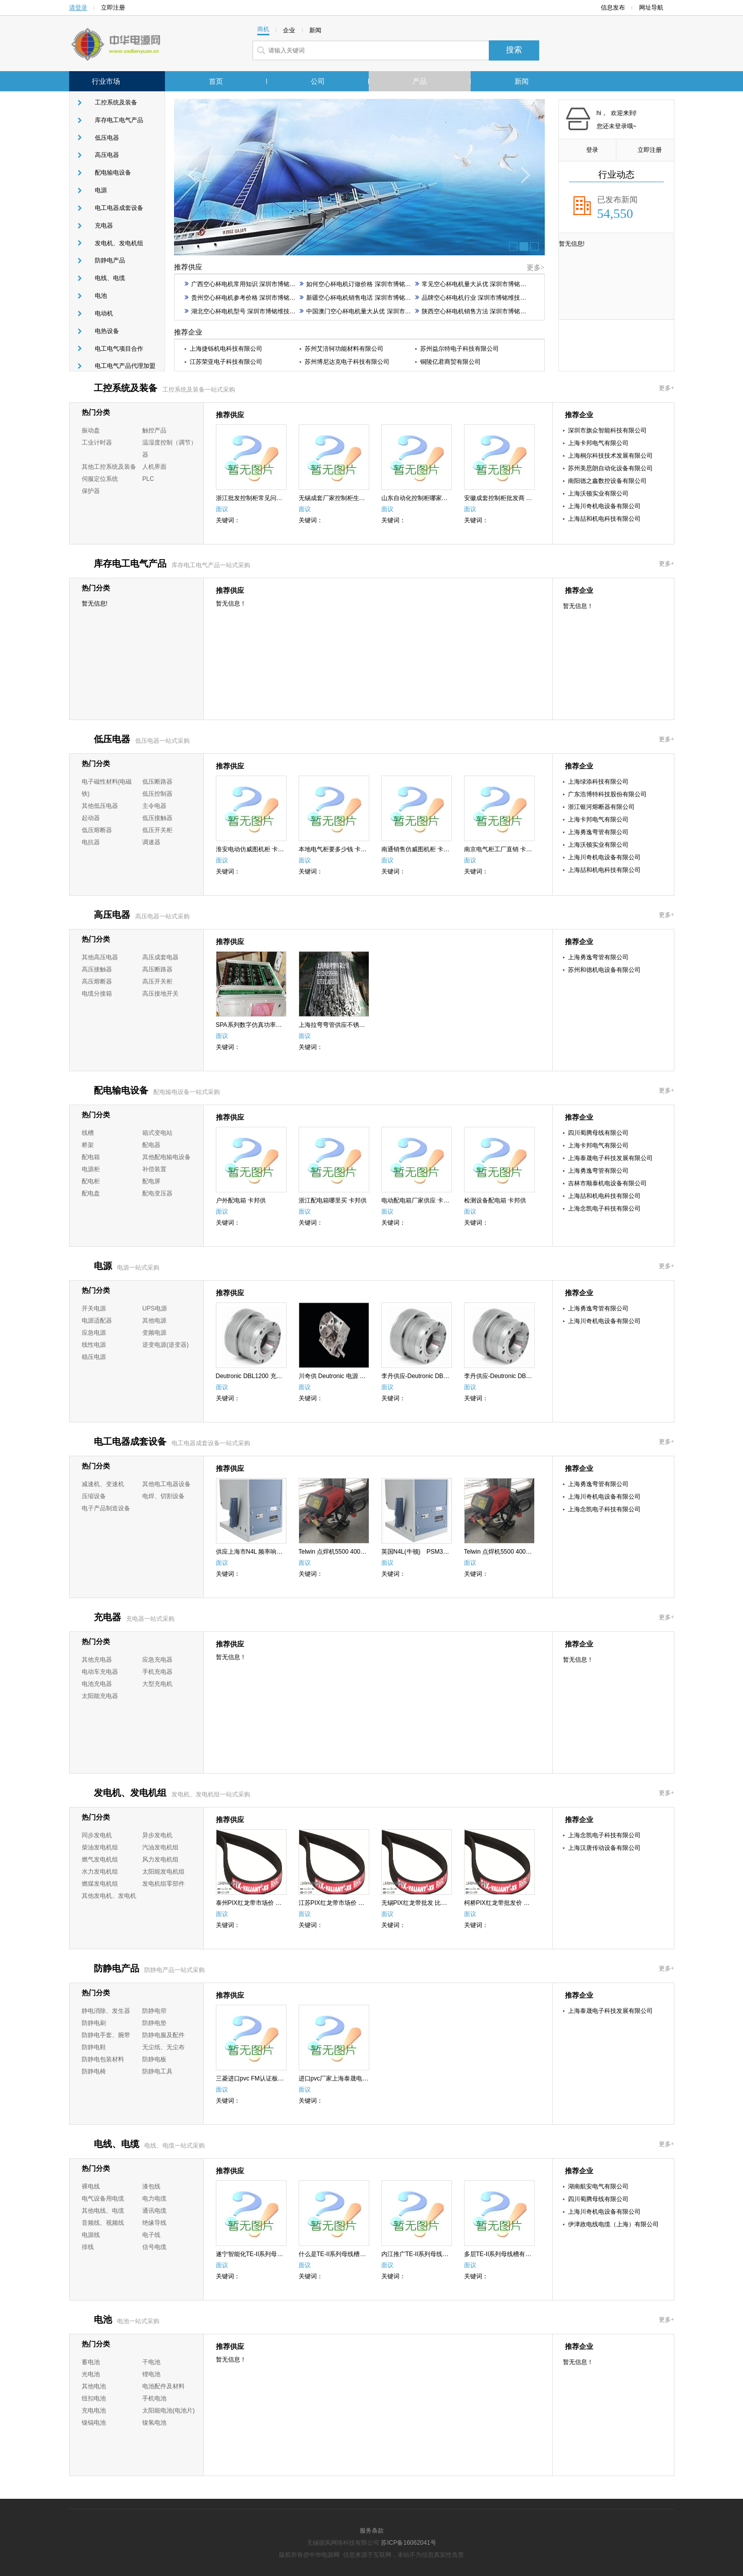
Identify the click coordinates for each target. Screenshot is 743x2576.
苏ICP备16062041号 (408, 2542)
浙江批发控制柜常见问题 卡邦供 (259, 498)
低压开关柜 (157, 830)
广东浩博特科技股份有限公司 (607, 794)
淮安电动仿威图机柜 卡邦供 (253, 849)
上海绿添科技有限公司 (598, 781)
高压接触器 (97, 969)
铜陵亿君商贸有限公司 (450, 361)
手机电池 (154, 2398)
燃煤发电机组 (100, 1883)
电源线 (91, 2234)
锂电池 (151, 2374)
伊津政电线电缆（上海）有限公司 (613, 2224)
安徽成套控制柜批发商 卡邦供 (504, 498)
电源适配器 (97, 1320)
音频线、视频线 (103, 2222)
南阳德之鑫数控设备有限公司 (607, 480)
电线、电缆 (110, 278)
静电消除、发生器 (106, 2010)
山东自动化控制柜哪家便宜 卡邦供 (427, 498)
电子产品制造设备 (106, 1508)
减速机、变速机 (103, 1484)
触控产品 (154, 430)
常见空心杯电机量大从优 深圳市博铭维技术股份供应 (488, 284)
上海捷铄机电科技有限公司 (226, 348)
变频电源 (154, 1332)
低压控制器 (157, 793)
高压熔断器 (97, 981)
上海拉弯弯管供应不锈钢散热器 (341, 1024)
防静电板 (154, 2059)
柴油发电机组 (100, 1847)
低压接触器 (157, 817)
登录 (587, 149)
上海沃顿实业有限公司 (598, 493)
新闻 (522, 81)
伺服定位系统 (100, 478)
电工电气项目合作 (119, 348)
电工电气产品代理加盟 (125, 365)
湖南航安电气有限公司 (598, 2186)
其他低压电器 (100, 805)
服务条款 (372, 2530)
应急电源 (94, 1332)
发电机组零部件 (163, 1883)
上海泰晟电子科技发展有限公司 (610, 1158)
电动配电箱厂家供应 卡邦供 (418, 1200)
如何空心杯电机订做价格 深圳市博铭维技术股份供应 (373, 284)
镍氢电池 (154, 2422)
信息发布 (613, 7)
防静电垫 (154, 2022)
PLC (148, 478)
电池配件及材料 (163, 2386)
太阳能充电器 (100, 1696)
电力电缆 (154, 2198)
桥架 (88, 1144)
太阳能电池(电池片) (168, 2410)
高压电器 (107, 154)
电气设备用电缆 (103, 2198)
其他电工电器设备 (166, 1484)
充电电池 (94, 2410)
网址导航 (654, 7)
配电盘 (91, 1193)
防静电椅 (94, 2071)
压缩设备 (94, 1496)
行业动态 (616, 175)
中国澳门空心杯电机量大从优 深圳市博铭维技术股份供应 (379, 311)
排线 (88, 2247)
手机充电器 (157, 1671)
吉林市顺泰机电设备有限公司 (607, 1183)
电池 (101, 295)
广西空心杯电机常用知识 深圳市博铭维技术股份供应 (258, 284)
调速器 (151, 842)
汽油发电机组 (160, 1847)
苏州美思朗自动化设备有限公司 (610, 468)
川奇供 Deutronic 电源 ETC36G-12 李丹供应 (358, 1376)
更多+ (666, 388)
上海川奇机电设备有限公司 (604, 506)
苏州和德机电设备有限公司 (604, 969)
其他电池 (94, 2386)
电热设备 (107, 331)
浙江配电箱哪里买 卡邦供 (333, 1200)
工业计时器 (97, 442)
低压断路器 (157, 781)
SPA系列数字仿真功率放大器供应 (261, 1024)
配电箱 (91, 1157)
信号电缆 (154, 2247)
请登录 (78, 7)
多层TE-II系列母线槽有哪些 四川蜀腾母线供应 (526, 2254)
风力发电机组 (160, 1859)
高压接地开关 (160, 993)
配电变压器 (157, 1193)
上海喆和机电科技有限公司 (604, 518)
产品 (420, 81)
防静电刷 (94, 2022)
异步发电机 (157, 1835)
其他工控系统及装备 (109, 466)
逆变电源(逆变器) (165, 1344)
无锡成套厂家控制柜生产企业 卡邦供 (348, 498)
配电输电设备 (113, 172)
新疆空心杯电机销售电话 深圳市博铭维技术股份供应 (373, 297)
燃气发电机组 (100, 1859)
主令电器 (154, 805)
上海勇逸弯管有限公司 (598, 832)
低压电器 (107, 137)
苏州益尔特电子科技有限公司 (459, 348)
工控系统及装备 (116, 102)
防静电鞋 (94, 2047)
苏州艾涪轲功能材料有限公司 (344, 348)
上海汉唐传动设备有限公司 (604, 1847)
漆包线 (151, 2186)
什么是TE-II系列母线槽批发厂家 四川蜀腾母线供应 (366, 2254)
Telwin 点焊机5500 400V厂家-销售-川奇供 (355, 1551)
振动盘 (91, 430)
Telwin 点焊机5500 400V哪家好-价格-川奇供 (523, 1551)
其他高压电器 (100, 957)
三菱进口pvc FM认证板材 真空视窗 (263, 2078)
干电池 (151, 2362)
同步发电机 (97, 1835)
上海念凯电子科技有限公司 (604, 1208)
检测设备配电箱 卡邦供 (495, 1200)
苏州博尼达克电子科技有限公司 (347, 361)
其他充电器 (97, 1659)
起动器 (91, 817)
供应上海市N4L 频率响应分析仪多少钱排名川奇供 (283, 1551)
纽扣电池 (94, 2398)
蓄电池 (91, 2362)
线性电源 (94, 1344)
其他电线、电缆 (103, 2210)
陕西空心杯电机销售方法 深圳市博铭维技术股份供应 (488, 311)
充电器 (104, 225)
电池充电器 (97, 1683)
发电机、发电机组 (119, 243)
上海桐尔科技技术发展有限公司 (610, 455)
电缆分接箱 (97, 993)
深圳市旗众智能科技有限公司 (607, 430)
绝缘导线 (154, 2222)
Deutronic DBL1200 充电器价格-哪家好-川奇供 (278, 1376)
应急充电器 (157, 1659)
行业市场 (106, 81)
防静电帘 (154, 2010)
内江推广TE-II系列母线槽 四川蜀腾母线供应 (440, 2254)
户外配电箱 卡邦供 (241, 1200)
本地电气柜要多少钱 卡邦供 (336, 849)
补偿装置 (154, 1169)
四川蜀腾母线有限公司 (598, 1132)
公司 (318, 81)
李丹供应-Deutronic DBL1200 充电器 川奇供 (440, 1376)
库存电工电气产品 (119, 120)
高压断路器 (157, 969)
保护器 (91, 491)
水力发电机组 (100, 1871)
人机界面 (154, 466)
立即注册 (113, 7)
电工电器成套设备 (119, 207)
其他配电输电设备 (166, 1157)
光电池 (91, 2374)
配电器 (151, 1144)
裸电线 (91, 2186)
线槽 (88, 1132)
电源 (101, 190)
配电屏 (151, 1181)
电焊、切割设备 (163, 1496)
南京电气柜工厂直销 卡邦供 (501, 849)
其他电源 (154, 1320)
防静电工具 (157, 2071)
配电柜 (91, 1181)
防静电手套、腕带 (106, 2035)
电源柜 (91, 1169)
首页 (216, 81)
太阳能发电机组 (163, 1871)
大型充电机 (157, 1683)
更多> (536, 267)
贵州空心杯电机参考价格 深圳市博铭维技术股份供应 (258, 297)
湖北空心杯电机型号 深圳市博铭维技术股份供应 (252, 311)
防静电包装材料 (103, 2059)
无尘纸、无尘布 (163, 2047)
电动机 (104, 313)
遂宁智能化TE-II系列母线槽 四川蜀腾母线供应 (277, 2254)
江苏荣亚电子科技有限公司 (226, 361)
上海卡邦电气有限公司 (598, 443)
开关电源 (94, 1308)
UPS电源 (154, 1308)
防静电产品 (110, 260)
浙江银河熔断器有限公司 (601, 806)
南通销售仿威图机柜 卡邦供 (418, 849)
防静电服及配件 (163, 2035)
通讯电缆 (154, 2210)
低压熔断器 (97, 830)
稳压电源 (94, 1356)
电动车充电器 (100, 1671)
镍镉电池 (94, 2422)
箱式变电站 (157, 1132)
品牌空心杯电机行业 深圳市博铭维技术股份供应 (482, 297)
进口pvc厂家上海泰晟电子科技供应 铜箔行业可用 (365, 2078)
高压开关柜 (157, 981)
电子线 (151, 2234)
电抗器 (91, 842)
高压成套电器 (160, 957)
